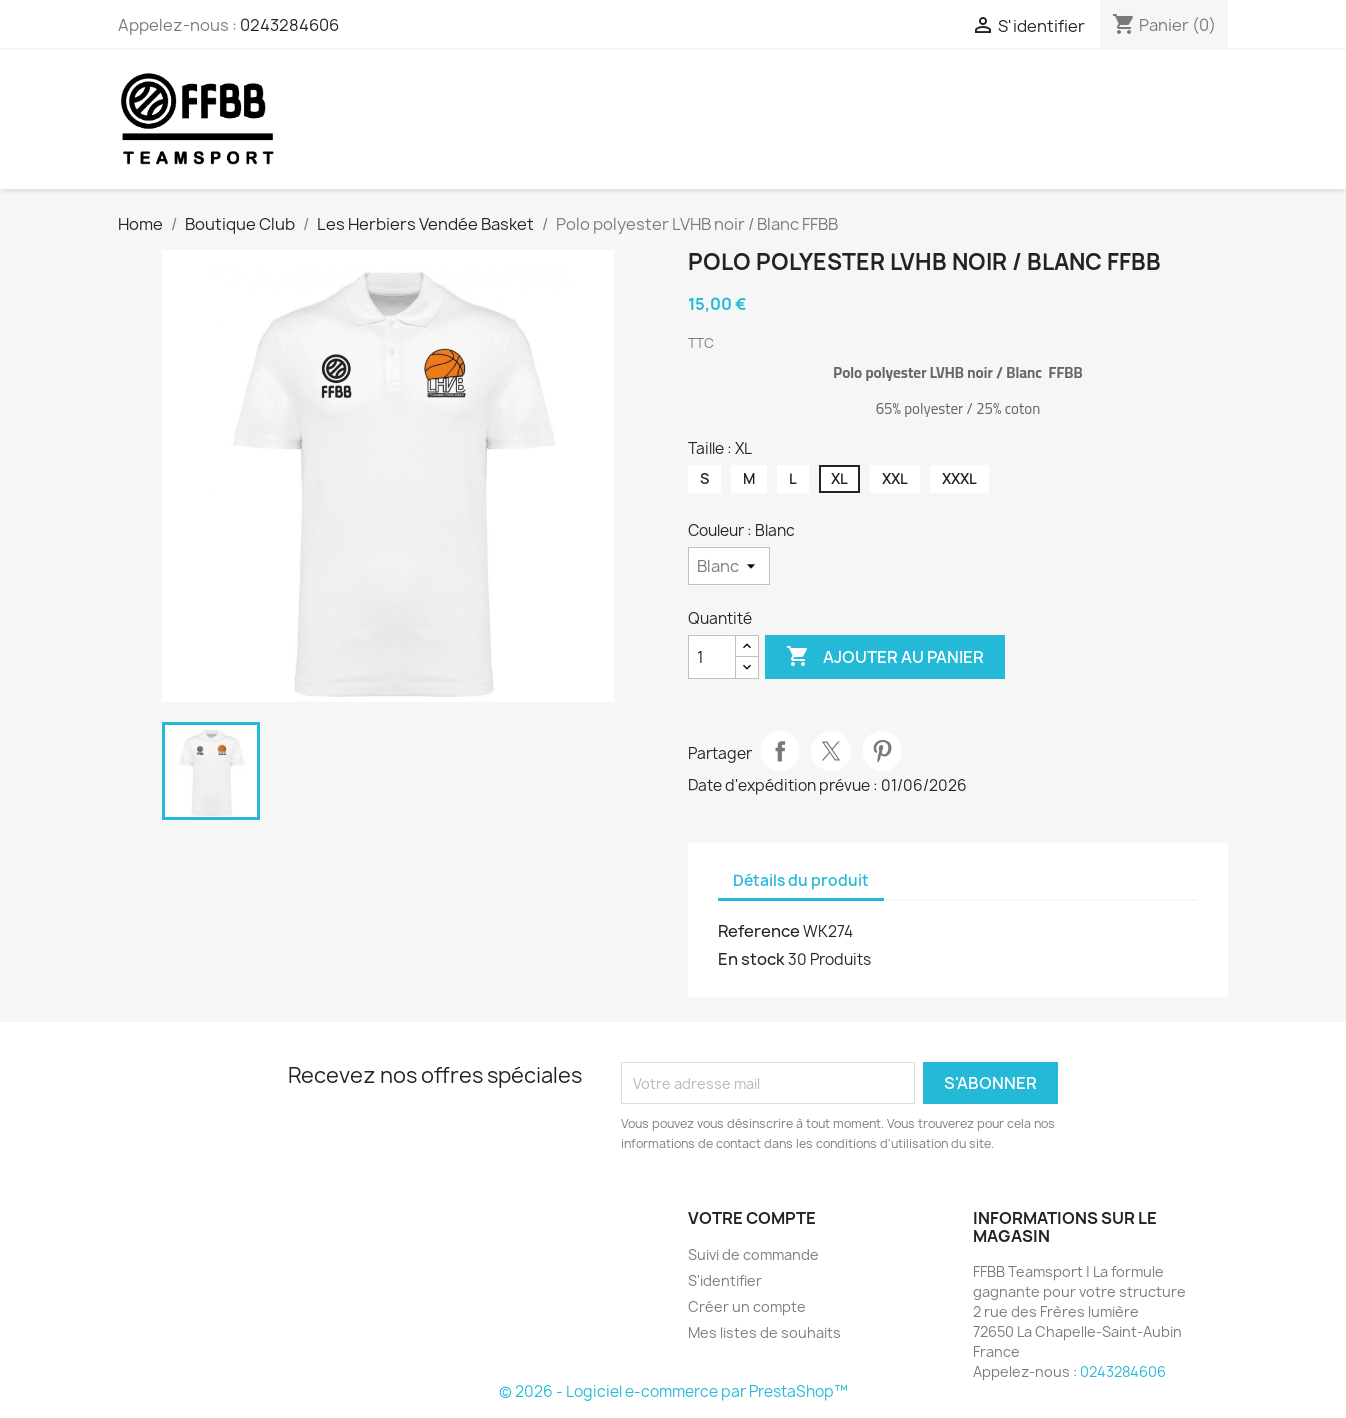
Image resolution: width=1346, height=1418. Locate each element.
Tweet (831, 751)
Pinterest (882, 751)
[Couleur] (729, 566)
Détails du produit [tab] (801, 880)
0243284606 (289, 25)
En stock (751, 959)
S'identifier (725, 1280)
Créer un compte (747, 1306)
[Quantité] (712, 657)
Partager (780, 751)
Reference (759, 931)
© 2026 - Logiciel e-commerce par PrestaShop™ (673, 1391)
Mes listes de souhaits (764, 1332)
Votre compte (752, 1218)
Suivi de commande (753, 1254)
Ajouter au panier (885, 657)
